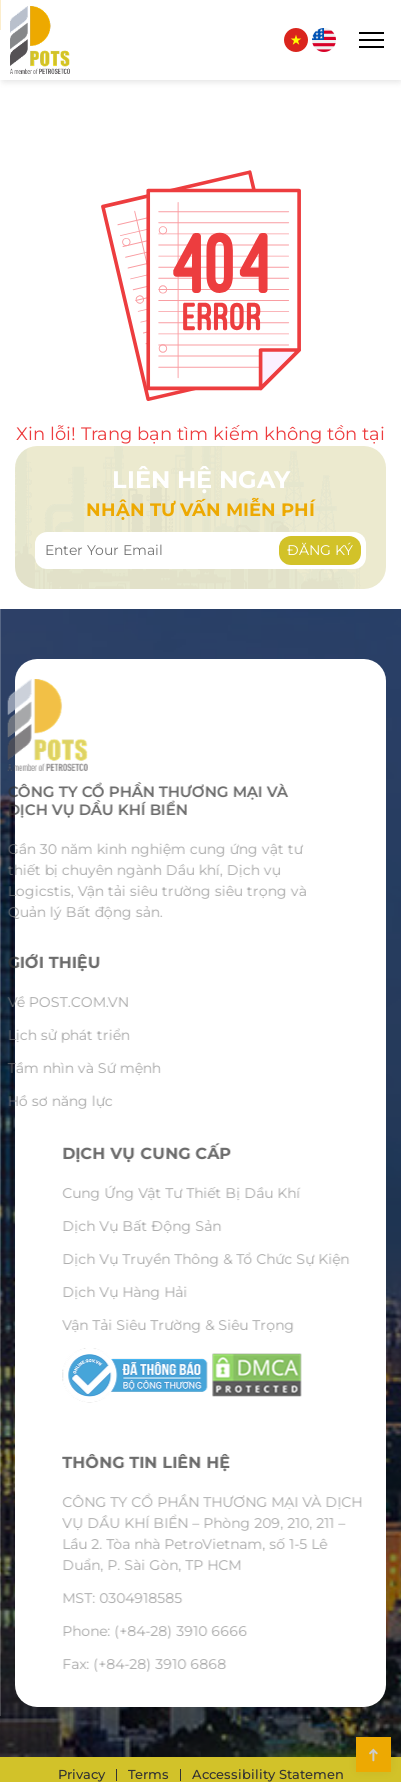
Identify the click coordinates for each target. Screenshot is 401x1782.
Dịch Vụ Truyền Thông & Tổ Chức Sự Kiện (234, 1259)
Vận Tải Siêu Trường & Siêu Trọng (207, 1325)
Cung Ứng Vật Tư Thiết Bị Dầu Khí (210, 1193)
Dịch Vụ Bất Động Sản (170, 1226)
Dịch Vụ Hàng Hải (153, 1292)
